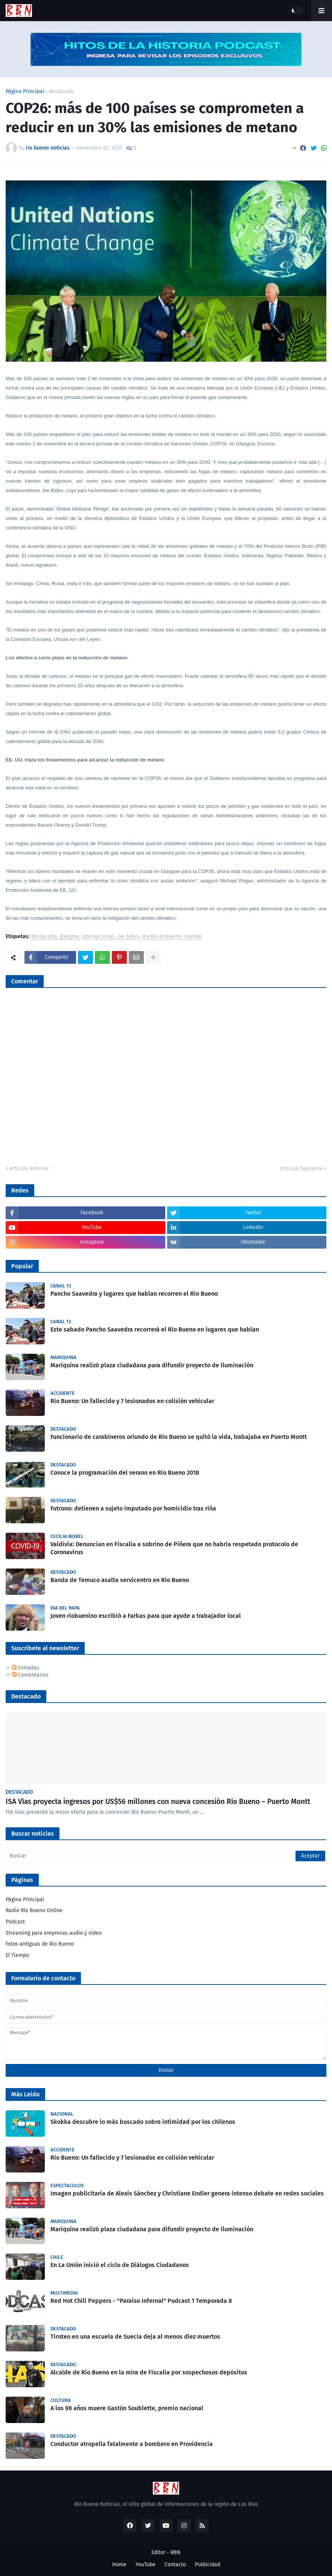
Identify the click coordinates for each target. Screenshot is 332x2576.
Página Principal (25, 91)
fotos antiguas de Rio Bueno (40, 1944)
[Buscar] (166, 1856)
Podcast (15, 1922)
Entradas (25, 1668)
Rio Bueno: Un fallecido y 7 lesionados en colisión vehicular (132, 1401)
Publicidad (207, 2564)
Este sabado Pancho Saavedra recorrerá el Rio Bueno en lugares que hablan (154, 1329)
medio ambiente (162, 937)
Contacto (175, 2564)
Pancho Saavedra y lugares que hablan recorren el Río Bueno (134, 1293)
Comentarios (30, 1675)
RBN (176, 2552)
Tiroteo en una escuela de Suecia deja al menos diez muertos (135, 2336)
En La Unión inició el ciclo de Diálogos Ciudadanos (119, 2265)
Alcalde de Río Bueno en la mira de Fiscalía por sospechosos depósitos (148, 2372)
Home (119, 2564)
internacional (98, 937)
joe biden (128, 937)
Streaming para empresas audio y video (54, 1933)
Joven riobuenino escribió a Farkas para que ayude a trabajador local (145, 1615)
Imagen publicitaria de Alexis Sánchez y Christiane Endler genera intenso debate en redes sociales (187, 2193)
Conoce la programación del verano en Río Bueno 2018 (124, 1472)
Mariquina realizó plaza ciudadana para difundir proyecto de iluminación (151, 1365)
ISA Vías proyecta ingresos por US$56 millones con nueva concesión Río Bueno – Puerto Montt (158, 1801)
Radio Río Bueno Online (34, 1910)
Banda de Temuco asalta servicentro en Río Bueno (119, 1580)
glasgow (69, 937)
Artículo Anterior (29, 1168)
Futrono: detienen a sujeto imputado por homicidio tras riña (133, 1508)
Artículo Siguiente (301, 1168)
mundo (193, 937)
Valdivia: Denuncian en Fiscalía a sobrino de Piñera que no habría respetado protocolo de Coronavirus (174, 1548)
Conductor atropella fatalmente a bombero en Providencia (131, 2444)
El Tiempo (17, 1955)
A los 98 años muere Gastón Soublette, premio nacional (126, 2408)
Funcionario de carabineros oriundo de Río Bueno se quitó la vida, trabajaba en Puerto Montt (178, 1436)
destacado (61, 91)
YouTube (145, 2564)
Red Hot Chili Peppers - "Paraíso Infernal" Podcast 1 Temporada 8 (141, 2300)
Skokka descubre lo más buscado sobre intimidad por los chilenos (142, 2121)
